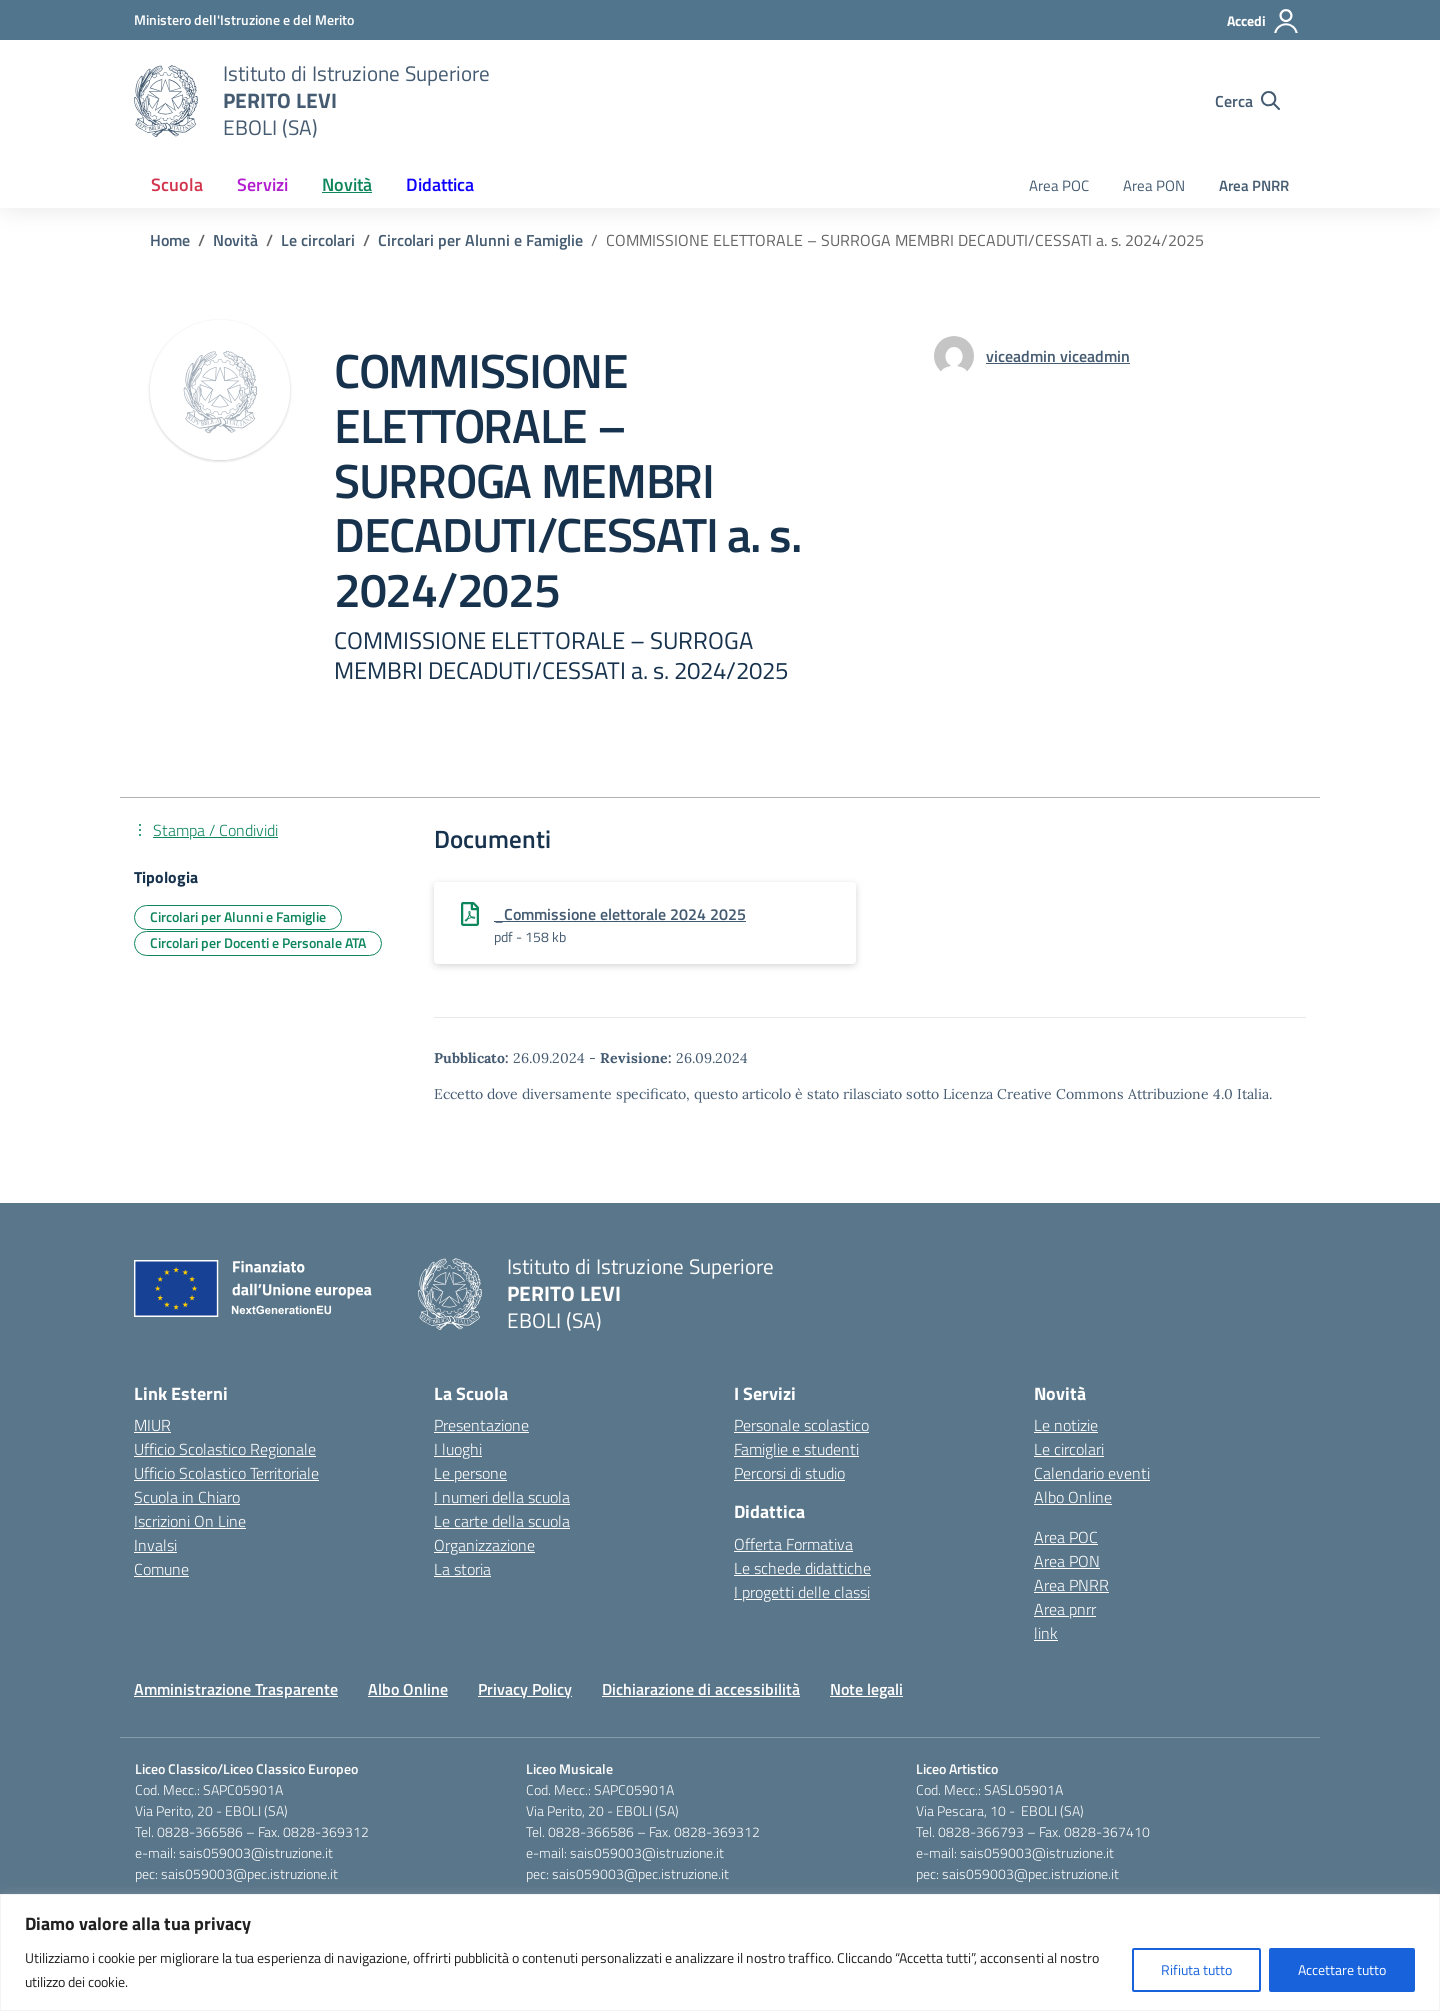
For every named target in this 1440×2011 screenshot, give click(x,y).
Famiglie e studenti (796, 1449)
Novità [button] (347, 184)
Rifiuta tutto (1196, 1969)
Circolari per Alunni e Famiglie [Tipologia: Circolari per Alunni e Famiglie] (238, 916)
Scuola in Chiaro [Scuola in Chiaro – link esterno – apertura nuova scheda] (187, 1497)
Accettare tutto (1342, 1969)
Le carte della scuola (502, 1521)
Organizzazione (484, 1545)
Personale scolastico (801, 1425)
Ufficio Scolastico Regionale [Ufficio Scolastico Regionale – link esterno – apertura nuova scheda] (225, 1449)
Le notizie (1066, 1425)
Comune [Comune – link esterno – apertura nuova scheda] (161, 1569)
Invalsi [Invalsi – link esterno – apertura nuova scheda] (155, 1545)
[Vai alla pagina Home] (170, 240)
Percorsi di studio (789, 1473)
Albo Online (1073, 1497)
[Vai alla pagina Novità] (235, 240)
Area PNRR (1254, 185)
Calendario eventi (1092, 1473)
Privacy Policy (525, 1689)
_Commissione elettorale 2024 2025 (620, 914)
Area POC (1059, 185)
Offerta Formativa (793, 1544)
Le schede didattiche (802, 1568)
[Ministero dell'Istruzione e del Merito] (244, 19)
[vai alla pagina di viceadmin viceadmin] (1058, 356)
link (1046, 1633)
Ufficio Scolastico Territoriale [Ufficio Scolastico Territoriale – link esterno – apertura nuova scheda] (226, 1473)
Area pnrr (1065, 1609)
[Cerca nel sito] (1247, 101)
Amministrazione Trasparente (236, 1689)
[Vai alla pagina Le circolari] (318, 240)
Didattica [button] (440, 184)
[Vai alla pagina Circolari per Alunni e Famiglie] (480, 240)
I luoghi (458, 1449)
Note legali (866, 1689)
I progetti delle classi (802, 1592)
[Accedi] (1263, 21)
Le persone (470, 1473)
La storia (462, 1569)
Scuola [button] (177, 184)
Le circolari (1069, 1449)
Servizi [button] (262, 184)
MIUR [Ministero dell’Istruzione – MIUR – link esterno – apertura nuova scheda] (152, 1425)
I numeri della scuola (502, 1497)
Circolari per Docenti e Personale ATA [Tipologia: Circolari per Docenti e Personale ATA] (258, 942)
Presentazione (481, 1425)
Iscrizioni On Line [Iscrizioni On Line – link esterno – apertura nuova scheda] (190, 1521)
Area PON (1154, 185)
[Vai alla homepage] (166, 101)
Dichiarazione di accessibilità (701, 1689)
